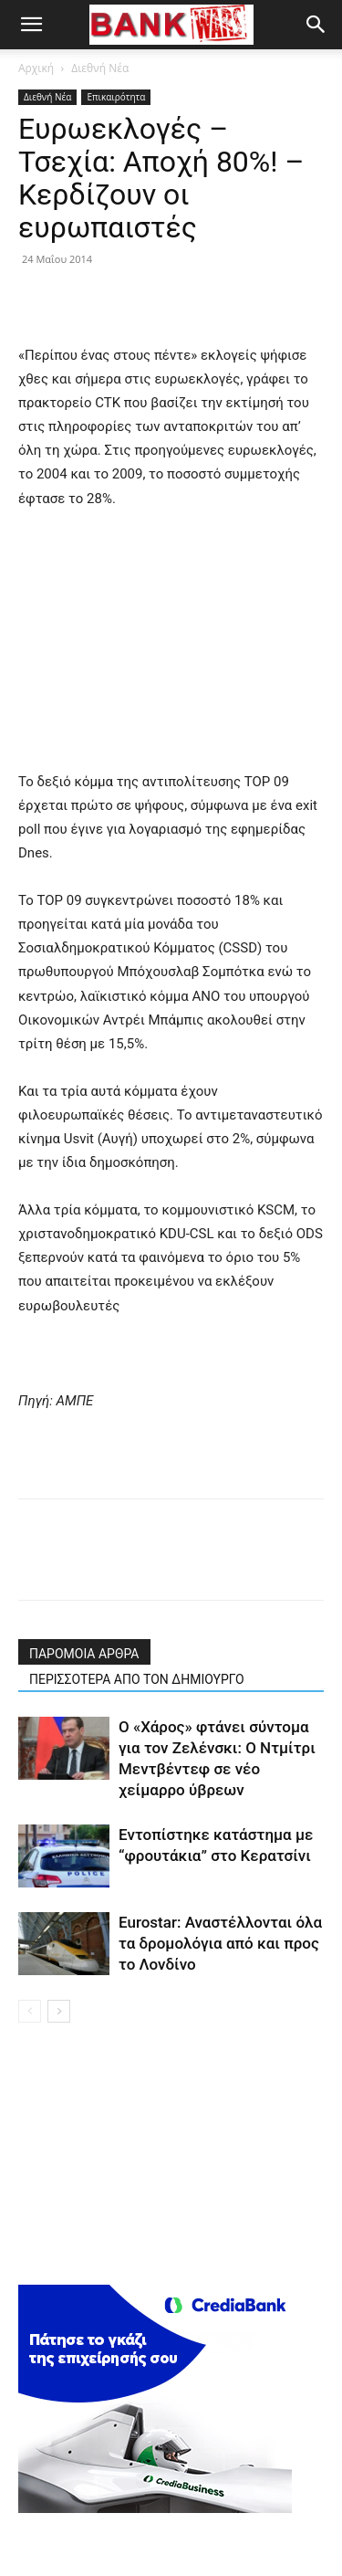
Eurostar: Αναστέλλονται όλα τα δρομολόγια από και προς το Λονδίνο (220, 1943)
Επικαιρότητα (116, 96)
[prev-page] (29, 2011)
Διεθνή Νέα (100, 68)
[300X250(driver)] (155, 2508)
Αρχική (36, 68)
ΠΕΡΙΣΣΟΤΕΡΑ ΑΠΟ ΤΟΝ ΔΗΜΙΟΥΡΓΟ (136, 1679)
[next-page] (58, 2011)
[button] (31, 24)
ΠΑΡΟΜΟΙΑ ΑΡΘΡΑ (84, 1653)
